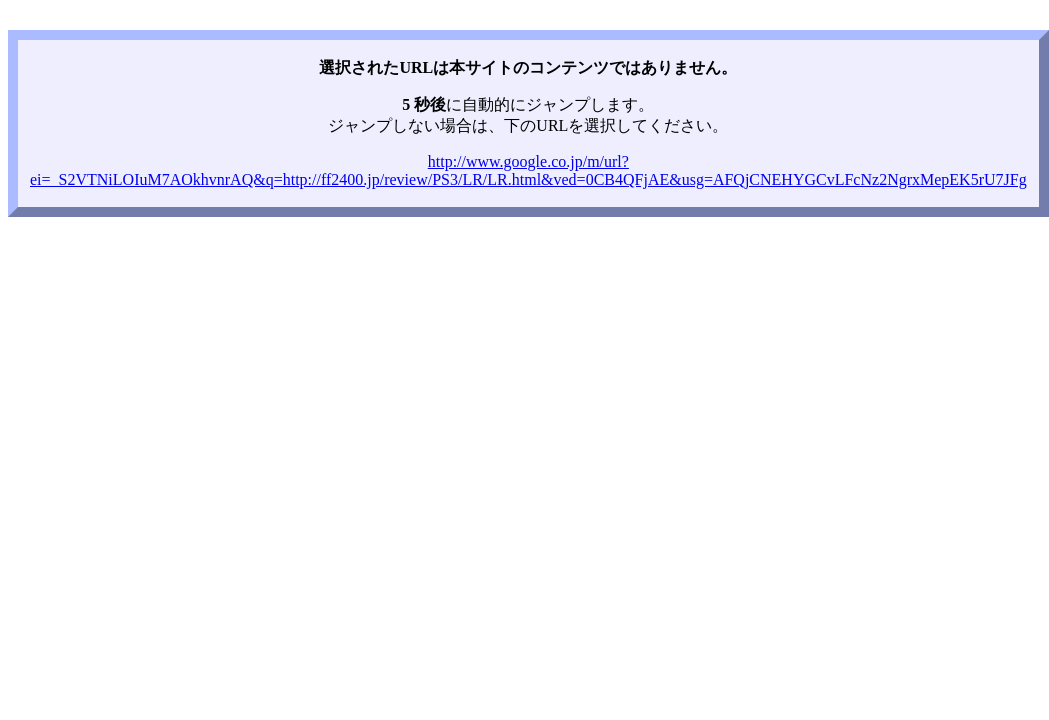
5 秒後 (424, 104)
